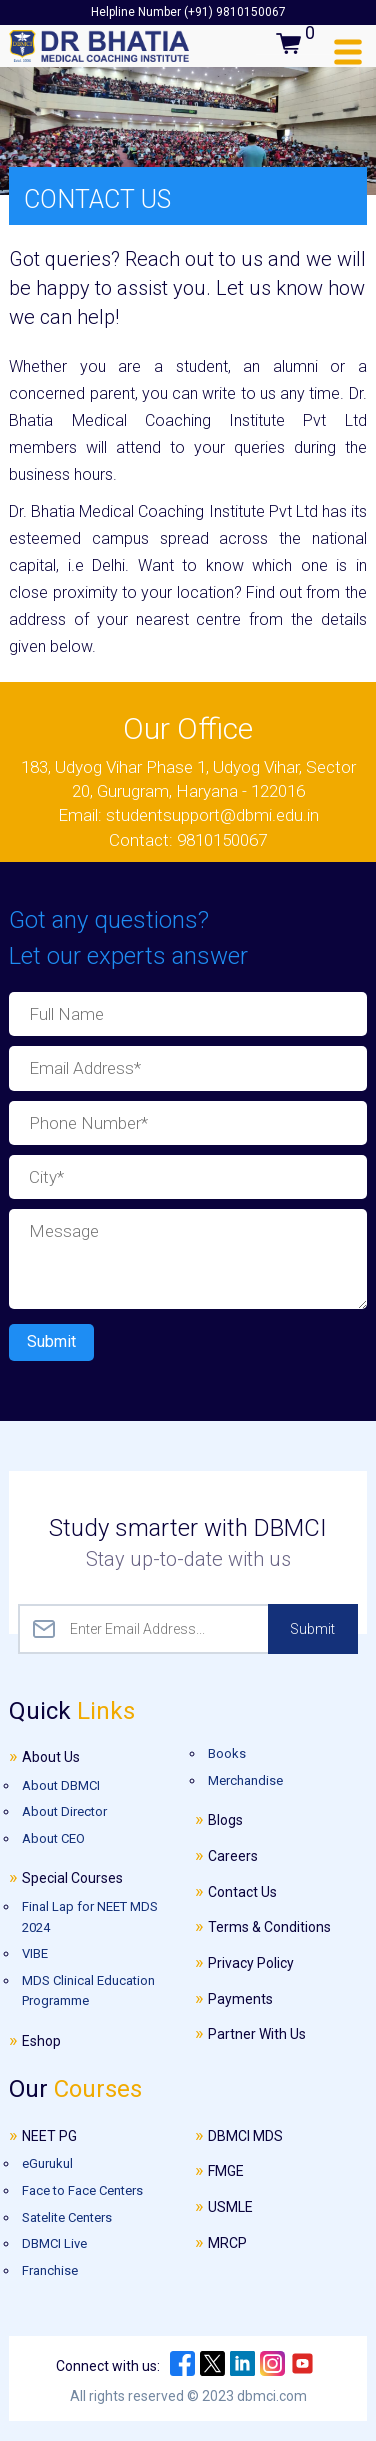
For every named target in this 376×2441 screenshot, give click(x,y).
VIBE (35, 1953)
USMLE (230, 2207)
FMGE (226, 2171)
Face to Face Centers (82, 2190)
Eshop (41, 2041)
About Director (64, 1811)
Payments (240, 1999)
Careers (233, 1856)
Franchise (50, 2270)
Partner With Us (257, 2034)
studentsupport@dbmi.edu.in (212, 815)
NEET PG (49, 2136)
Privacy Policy (251, 1963)
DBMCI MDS (245, 2136)
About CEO (53, 1838)
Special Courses (72, 1878)
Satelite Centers (67, 2217)
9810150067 (222, 840)
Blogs (225, 1820)
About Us (51, 1757)
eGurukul (47, 2163)
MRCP (227, 2243)
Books (227, 1751)
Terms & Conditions (269, 1927)
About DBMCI (61, 1785)
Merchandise (245, 1780)
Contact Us (242, 1892)
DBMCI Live (54, 2243)
